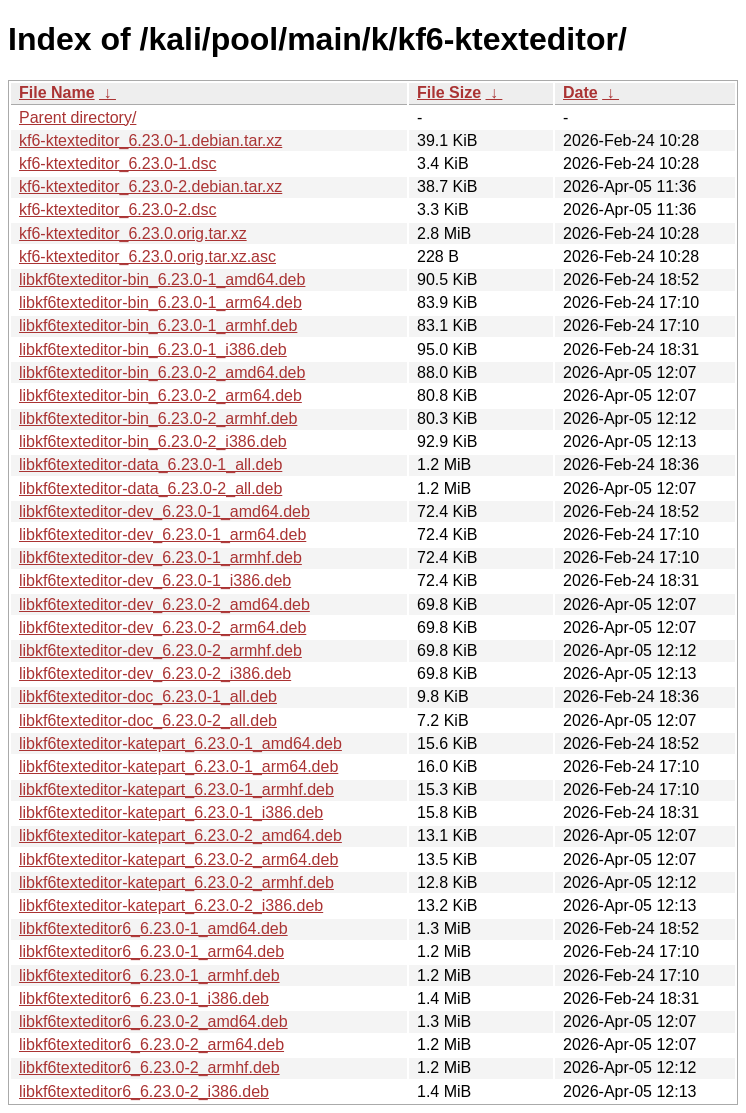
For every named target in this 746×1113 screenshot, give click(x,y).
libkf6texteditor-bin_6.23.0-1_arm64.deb (160, 302)
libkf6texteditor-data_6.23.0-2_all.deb (150, 488)
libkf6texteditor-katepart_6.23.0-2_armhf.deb (176, 882)
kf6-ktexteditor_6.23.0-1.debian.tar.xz (150, 140)
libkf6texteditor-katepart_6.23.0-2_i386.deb (171, 905)
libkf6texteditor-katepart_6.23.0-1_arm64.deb (178, 766)
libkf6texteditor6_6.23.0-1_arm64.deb (151, 951)
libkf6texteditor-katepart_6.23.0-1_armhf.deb (176, 789)
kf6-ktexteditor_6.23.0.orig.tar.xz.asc (147, 256)
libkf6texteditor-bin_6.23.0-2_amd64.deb (162, 372)
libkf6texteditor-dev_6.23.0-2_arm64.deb (162, 627)
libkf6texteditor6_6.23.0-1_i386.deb (144, 998)
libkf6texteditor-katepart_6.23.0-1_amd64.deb (180, 743)
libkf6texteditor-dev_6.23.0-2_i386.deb (155, 673)
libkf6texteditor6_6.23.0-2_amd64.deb (153, 1021)
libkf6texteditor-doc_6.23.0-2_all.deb (148, 720)
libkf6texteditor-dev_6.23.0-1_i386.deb (155, 580)
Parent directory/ (77, 117)
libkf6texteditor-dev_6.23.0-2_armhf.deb (160, 650)
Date (580, 92)
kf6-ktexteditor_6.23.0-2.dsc (117, 209)
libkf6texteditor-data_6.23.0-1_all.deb (150, 464)
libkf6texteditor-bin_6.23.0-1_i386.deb (153, 349)
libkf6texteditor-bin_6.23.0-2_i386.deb (153, 441)
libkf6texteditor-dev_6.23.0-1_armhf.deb (160, 557)
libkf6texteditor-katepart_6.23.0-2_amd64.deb (180, 835)
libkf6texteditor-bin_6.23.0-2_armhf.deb (158, 418)
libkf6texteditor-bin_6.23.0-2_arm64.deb (160, 395)
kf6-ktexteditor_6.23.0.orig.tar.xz (133, 233)
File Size (449, 92)
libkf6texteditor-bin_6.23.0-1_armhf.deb (158, 325)
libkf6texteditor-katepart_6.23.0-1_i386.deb (171, 812)
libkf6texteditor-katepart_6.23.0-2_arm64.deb (178, 859)
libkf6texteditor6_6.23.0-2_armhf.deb (149, 1067)
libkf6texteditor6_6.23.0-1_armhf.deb (149, 975)
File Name (57, 92)
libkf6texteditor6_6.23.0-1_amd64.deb (153, 928)
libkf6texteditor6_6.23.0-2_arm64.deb (151, 1044)
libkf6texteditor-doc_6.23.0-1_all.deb (148, 696)
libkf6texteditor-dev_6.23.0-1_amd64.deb (164, 511)
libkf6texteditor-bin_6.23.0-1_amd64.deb (162, 279)
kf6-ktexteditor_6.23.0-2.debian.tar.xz (150, 186)
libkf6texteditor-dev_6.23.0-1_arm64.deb (162, 534)
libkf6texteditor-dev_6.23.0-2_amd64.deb (164, 604)
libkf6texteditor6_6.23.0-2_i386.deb (144, 1091)
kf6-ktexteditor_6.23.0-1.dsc (117, 163)
